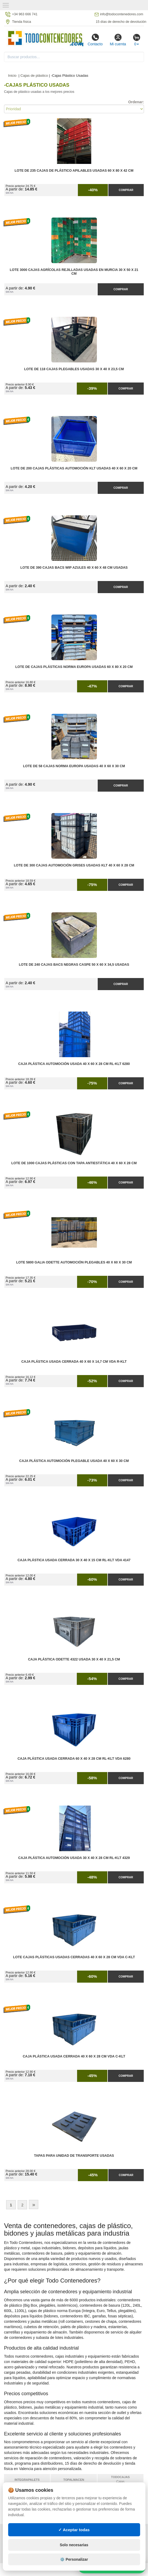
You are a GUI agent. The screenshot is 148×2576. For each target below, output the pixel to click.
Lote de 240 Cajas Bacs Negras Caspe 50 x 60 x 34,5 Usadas (74, 965)
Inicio (12, 76)
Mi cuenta (118, 39)
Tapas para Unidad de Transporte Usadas (74, 2156)
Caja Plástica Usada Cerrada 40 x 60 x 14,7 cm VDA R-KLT (74, 1362)
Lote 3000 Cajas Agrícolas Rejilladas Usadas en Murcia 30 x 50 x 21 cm (74, 271)
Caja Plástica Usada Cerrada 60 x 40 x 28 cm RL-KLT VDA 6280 (73, 1759)
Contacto (95, 39)
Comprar (126, 190)
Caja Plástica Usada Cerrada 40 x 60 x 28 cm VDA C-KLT (74, 2056)
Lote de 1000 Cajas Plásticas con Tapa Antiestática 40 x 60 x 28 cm (73, 1163)
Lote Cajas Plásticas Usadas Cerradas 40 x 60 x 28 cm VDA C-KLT (74, 1957)
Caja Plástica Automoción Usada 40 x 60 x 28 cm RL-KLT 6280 (74, 1064)
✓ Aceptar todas (74, 2548)
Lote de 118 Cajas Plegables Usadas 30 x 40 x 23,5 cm (74, 369)
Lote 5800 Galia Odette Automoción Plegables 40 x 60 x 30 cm (74, 1262)
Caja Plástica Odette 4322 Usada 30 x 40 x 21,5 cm (74, 1659)
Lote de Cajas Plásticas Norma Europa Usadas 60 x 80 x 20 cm (73, 667)
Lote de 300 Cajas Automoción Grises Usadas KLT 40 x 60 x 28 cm (74, 865)
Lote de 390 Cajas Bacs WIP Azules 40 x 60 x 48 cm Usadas (74, 567)
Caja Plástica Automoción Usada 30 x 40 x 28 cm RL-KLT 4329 (74, 1858)
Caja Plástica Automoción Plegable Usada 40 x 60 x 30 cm (74, 1461)
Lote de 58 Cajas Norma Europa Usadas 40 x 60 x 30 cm (74, 766)
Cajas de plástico (34, 76)
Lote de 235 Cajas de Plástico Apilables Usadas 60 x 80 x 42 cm (74, 170)
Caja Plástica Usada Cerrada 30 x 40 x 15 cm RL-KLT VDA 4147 (73, 1560)
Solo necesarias (74, 2563)
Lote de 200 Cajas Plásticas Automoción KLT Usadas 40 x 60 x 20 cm (74, 468)
